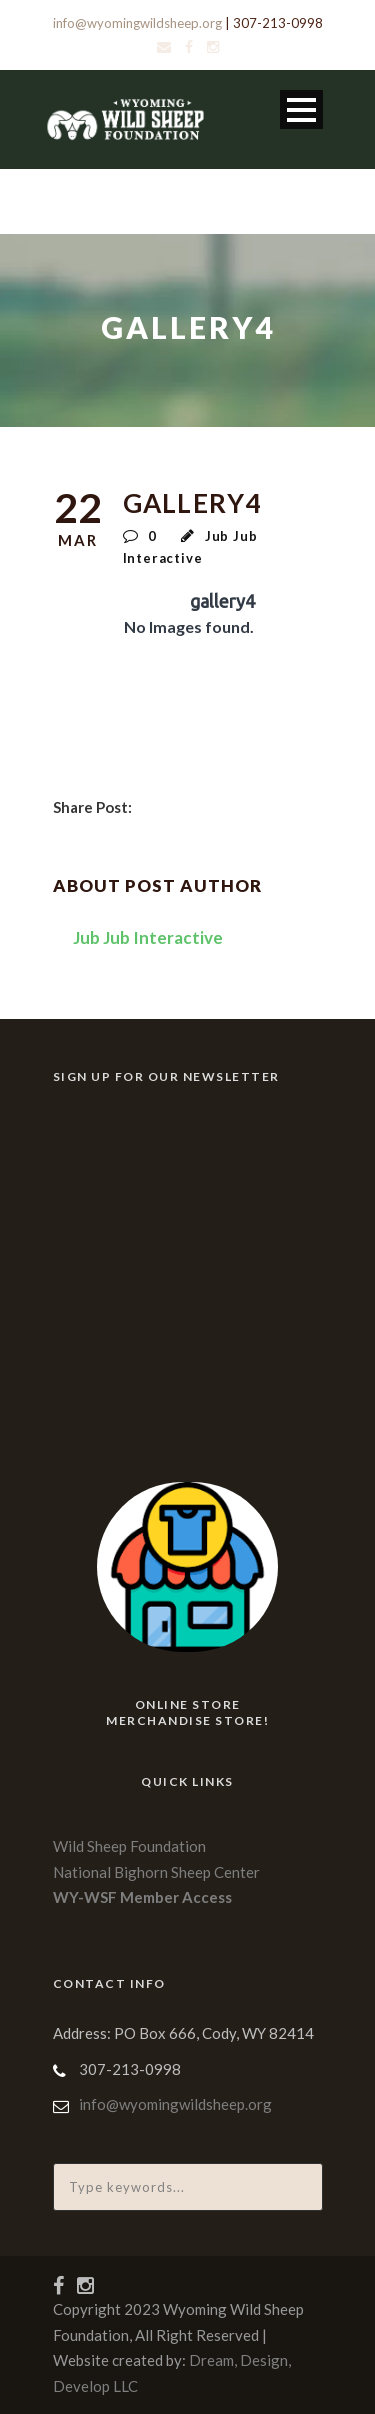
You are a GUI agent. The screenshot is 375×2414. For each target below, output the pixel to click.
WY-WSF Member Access (142, 1897)
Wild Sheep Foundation (129, 1846)
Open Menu (301, 109)
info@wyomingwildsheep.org (137, 23)
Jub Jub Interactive (148, 937)
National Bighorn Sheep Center (156, 1872)
